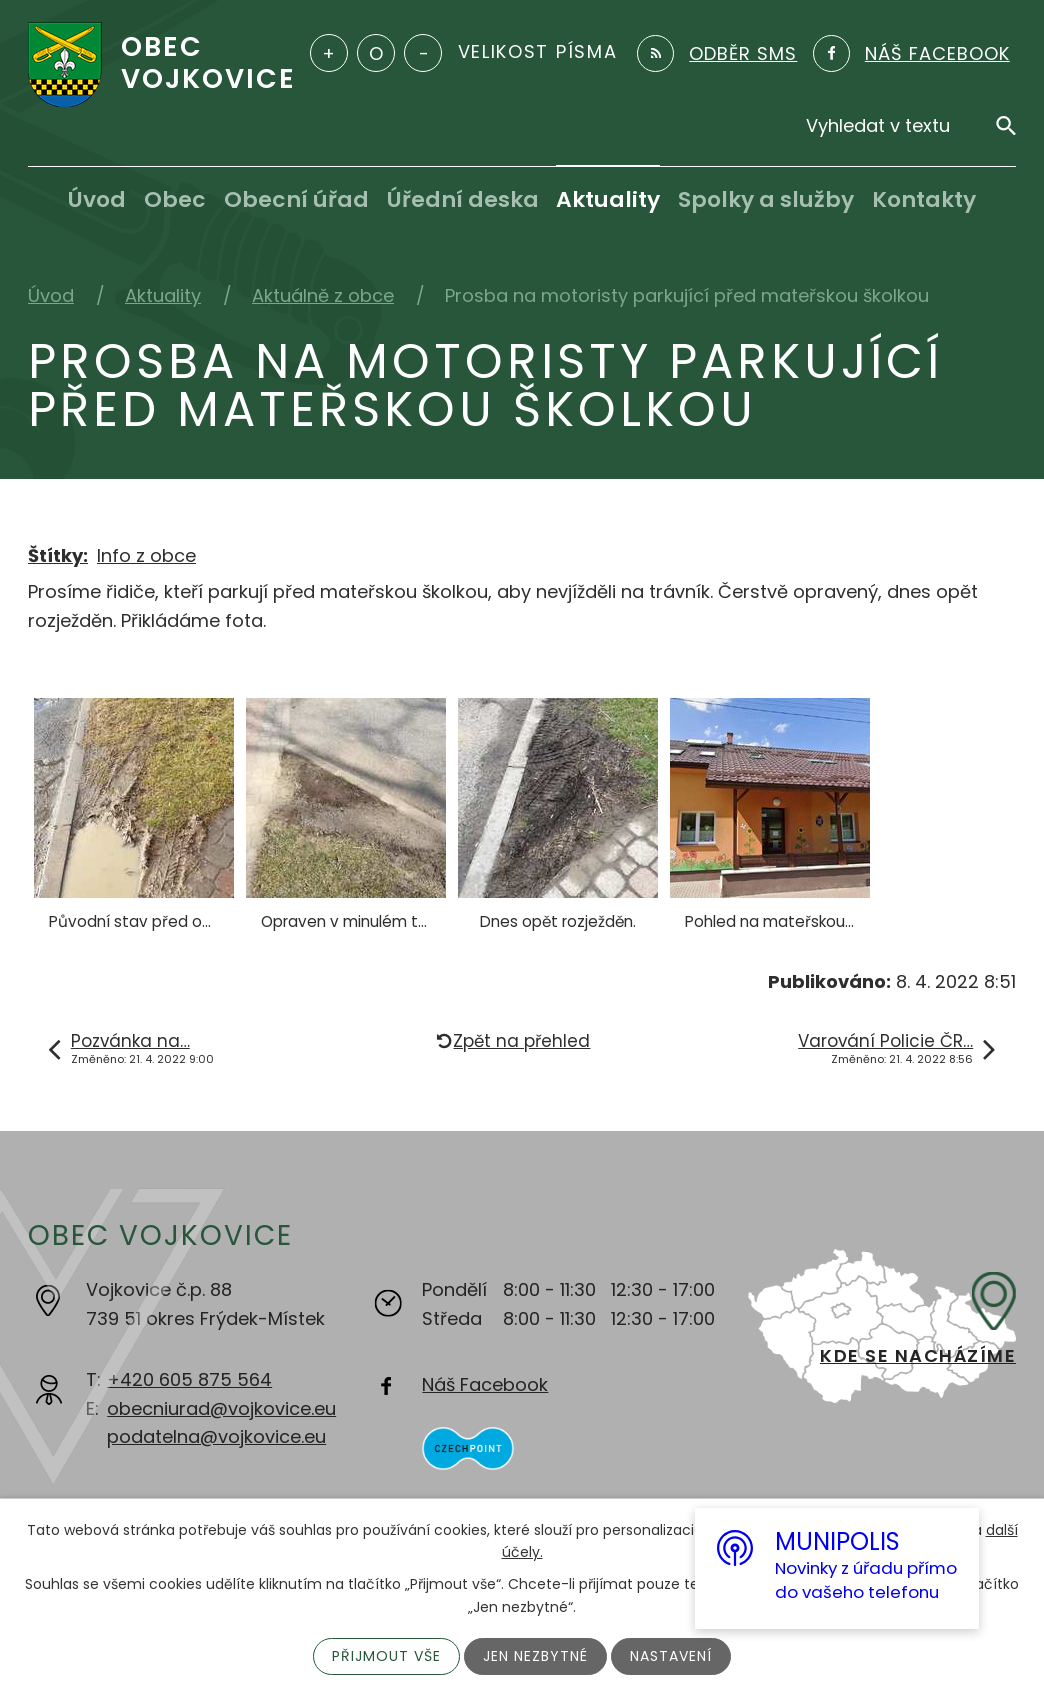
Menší (423, 53)
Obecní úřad (296, 199)
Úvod (97, 199)
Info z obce (146, 555)
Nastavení (671, 1656)
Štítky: (58, 555)
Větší (329, 53)
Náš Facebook (485, 1384)
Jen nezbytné (535, 1656)
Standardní (376, 53)
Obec (175, 199)
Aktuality (608, 199)
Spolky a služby (766, 199)
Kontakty (924, 199)
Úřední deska (463, 199)
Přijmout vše (386, 1656)
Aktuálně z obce (323, 295)
